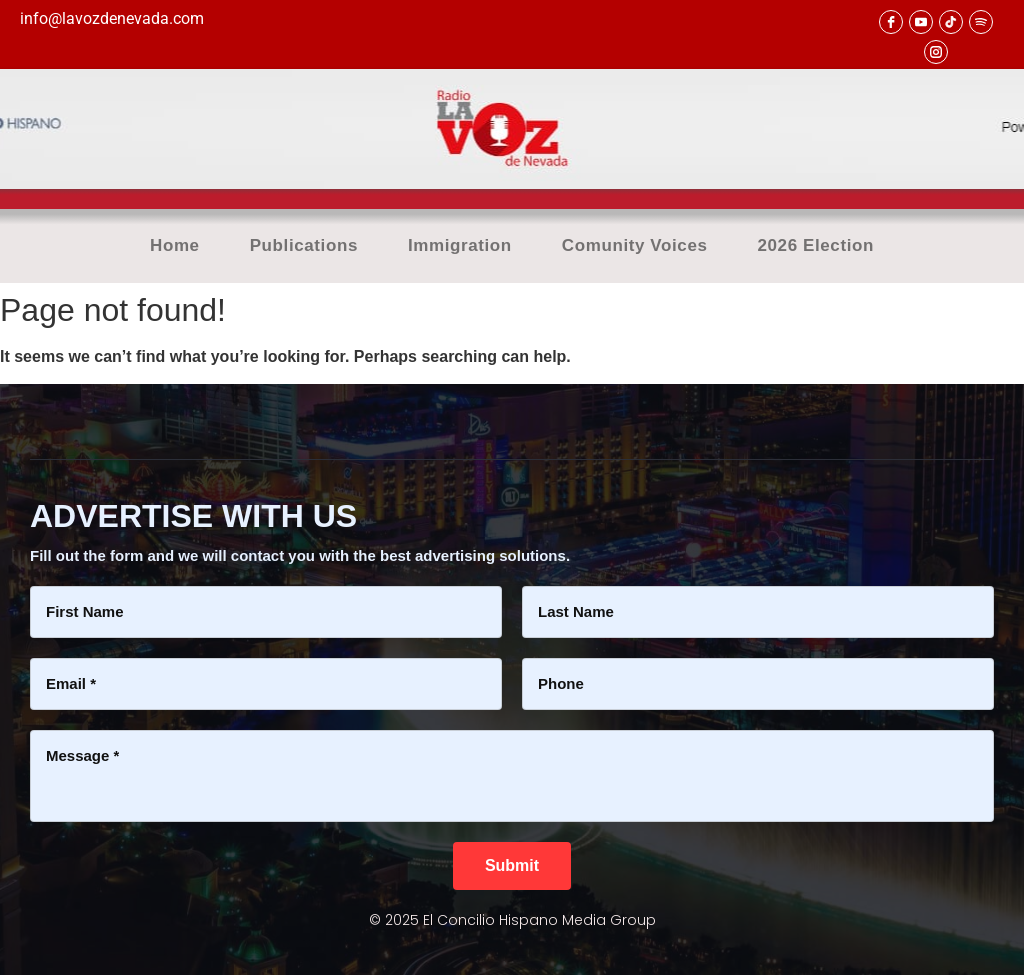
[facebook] (891, 22)
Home (175, 246)
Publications (304, 246)
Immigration (460, 246)
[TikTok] (951, 22)
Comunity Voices (635, 246)
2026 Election (816, 246)
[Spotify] (981, 22)
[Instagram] (936, 52)
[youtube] (921, 22)
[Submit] (512, 866)
